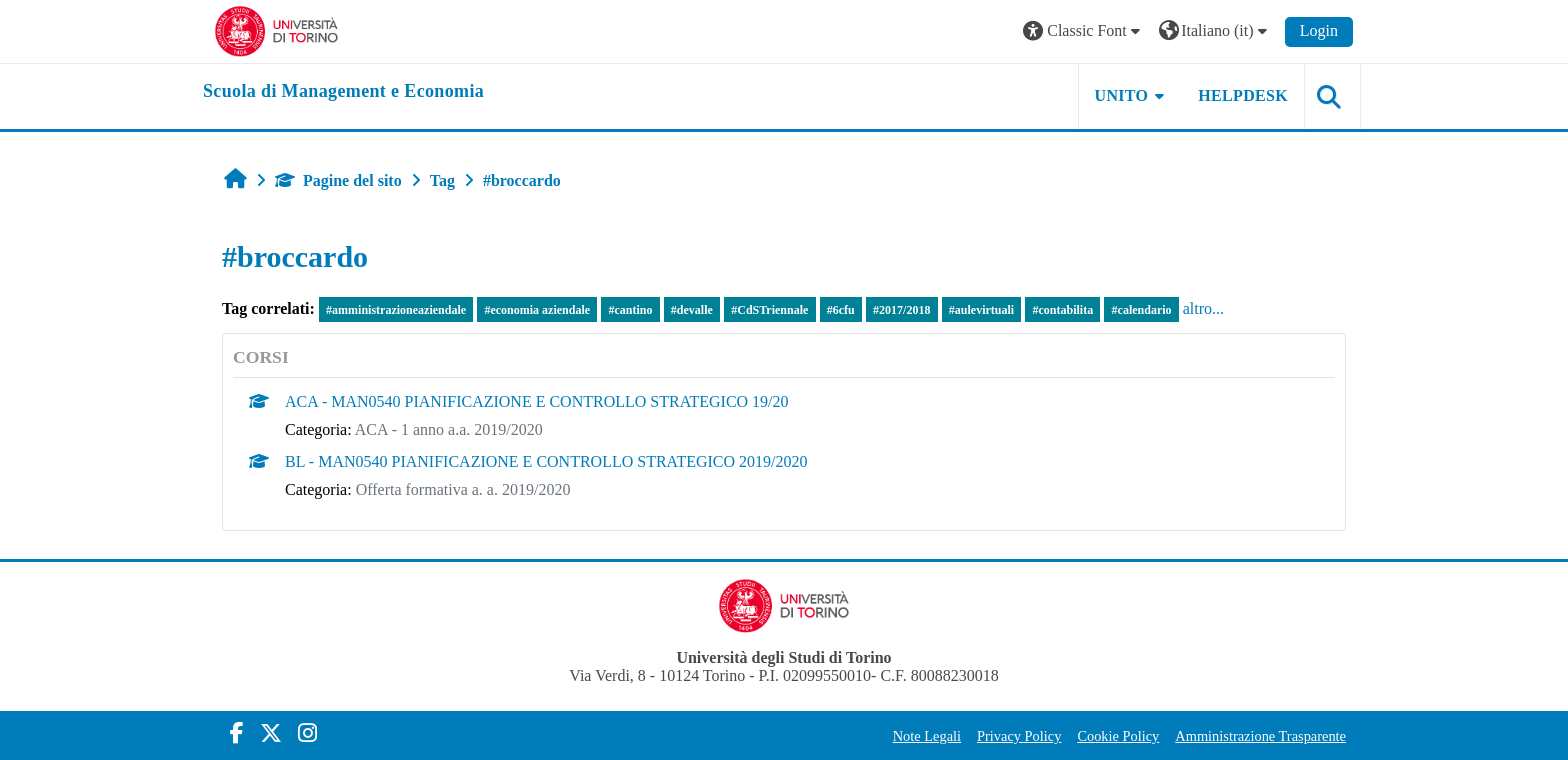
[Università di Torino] (276, 29)
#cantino (630, 310)
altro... (1203, 308)
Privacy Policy (1019, 736)
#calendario (1142, 310)
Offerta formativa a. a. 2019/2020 (463, 489)
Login (1319, 30)
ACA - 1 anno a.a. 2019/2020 (449, 429)
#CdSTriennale (769, 310)
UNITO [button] (1122, 95)
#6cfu (841, 310)
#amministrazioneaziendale (396, 310)
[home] (343, 92)
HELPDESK (1243, 95)
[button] (1084, 31)
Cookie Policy (1118, 736)
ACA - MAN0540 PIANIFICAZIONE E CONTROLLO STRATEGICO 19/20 (537, 401)
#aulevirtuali (981, 310)
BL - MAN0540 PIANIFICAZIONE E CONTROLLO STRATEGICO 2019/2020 (546, 461)
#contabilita (1063, 310)
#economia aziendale (537, 310)
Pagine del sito (338, 180)
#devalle (692, 310)
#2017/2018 (901, 310)
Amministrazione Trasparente (1260, 736)
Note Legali (927, 736)
